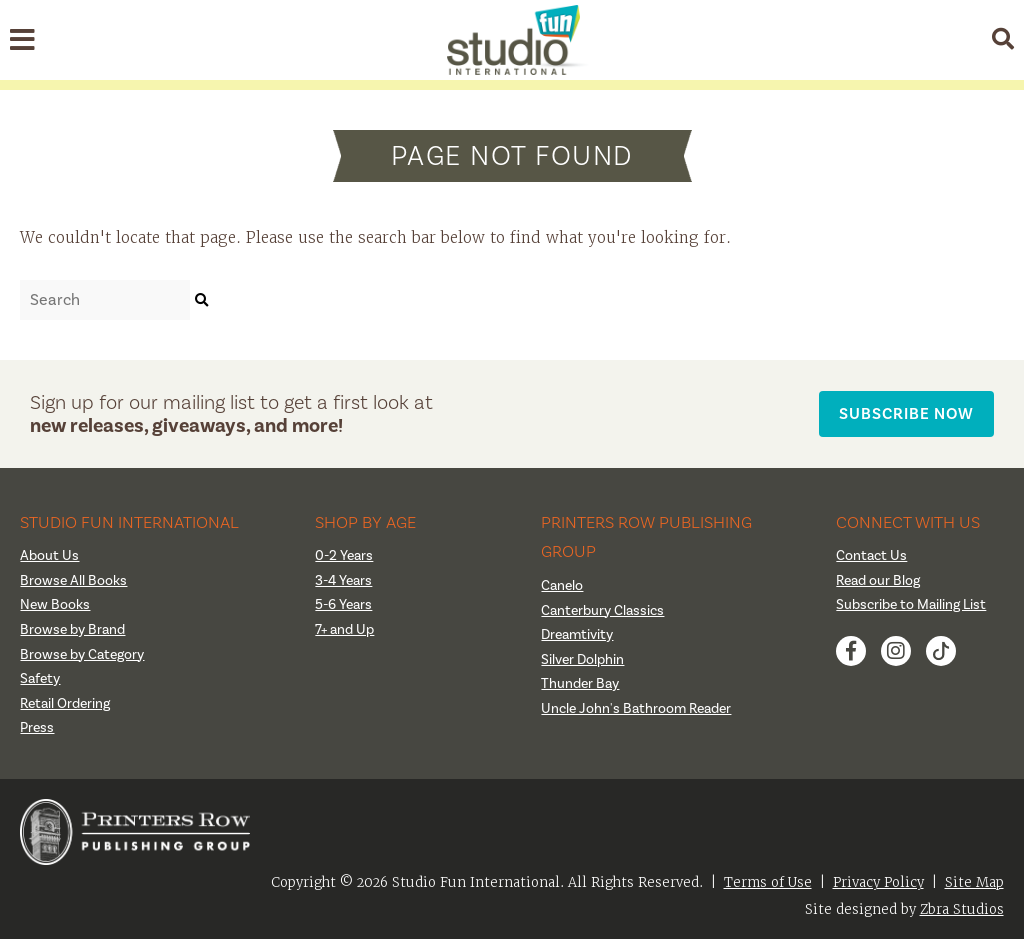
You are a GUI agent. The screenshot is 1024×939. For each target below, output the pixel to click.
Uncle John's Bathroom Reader (636, 709)
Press (37, 728)
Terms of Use (768, 882)
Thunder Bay (580, 684)
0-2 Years (344, 556)
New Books (55, 605)
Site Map (974, 882)
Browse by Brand (72, 630)
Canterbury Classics (602, 611)
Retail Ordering (65, 704)
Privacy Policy (878, 882)
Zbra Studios (962, 909)
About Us (49, 556)
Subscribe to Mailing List (911, 605)
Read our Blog (878, 581)
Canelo (562, 586)
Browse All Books (73, 581)
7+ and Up (344, 630)
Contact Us (871, 556)
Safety (40, 679)
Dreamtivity (577, 635)
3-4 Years (343, 581)
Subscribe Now (906, 413)
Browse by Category (82, 655)
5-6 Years (343, 605)
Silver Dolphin (582, 660)
